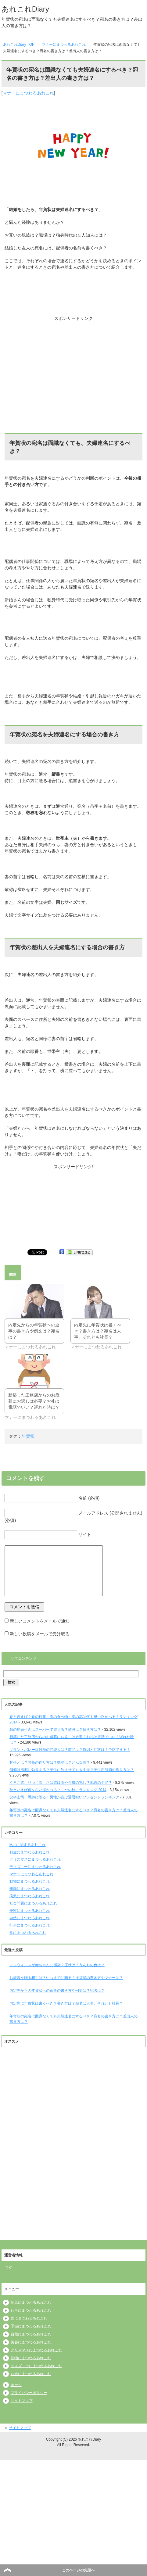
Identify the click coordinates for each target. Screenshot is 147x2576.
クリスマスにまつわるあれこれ (35, 1859)
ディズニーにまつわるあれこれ (35, 1867)
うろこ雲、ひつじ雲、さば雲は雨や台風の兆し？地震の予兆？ (60, 1782)
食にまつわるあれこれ (27, 1932)
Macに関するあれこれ (27, 1845)
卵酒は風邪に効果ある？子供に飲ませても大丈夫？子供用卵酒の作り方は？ (71, 1770)
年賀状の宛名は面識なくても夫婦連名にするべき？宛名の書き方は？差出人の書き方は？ (73, 2019)
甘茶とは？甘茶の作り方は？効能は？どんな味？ (49, 1762)
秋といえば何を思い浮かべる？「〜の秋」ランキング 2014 (57, 1790)
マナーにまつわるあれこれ (28, 93)
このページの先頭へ (78, 2570)
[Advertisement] (73, 360)
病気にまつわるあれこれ (29, 1896)
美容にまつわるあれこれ (29, 1911)
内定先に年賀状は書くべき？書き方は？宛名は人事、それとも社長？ (97, 1331)
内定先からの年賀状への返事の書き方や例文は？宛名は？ (33, 1331)
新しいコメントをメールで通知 (40, 1621)
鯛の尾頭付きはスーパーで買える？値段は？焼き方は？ (55, 1729)
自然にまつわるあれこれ (29, 1918)
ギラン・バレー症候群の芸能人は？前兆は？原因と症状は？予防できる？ (69, 1750)
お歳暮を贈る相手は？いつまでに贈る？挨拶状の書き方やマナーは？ (66, 1978)
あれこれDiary (25, 9)
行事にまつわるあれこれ (29, 1925)
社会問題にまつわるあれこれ (33, 1903)
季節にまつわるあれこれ (29, 1889)
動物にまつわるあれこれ (29, 1881)
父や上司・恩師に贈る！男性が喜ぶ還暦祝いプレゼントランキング (64, 1797)
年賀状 (28, 1436)
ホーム (16, 2385)
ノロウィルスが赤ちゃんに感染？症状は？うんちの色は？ (57, 1965)
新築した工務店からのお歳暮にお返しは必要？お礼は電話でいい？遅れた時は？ (33, 1401)
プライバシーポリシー (29, 2393)
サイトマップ (22, 2401)
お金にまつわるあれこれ (29, 1852)
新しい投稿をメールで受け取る (40, 1633)
